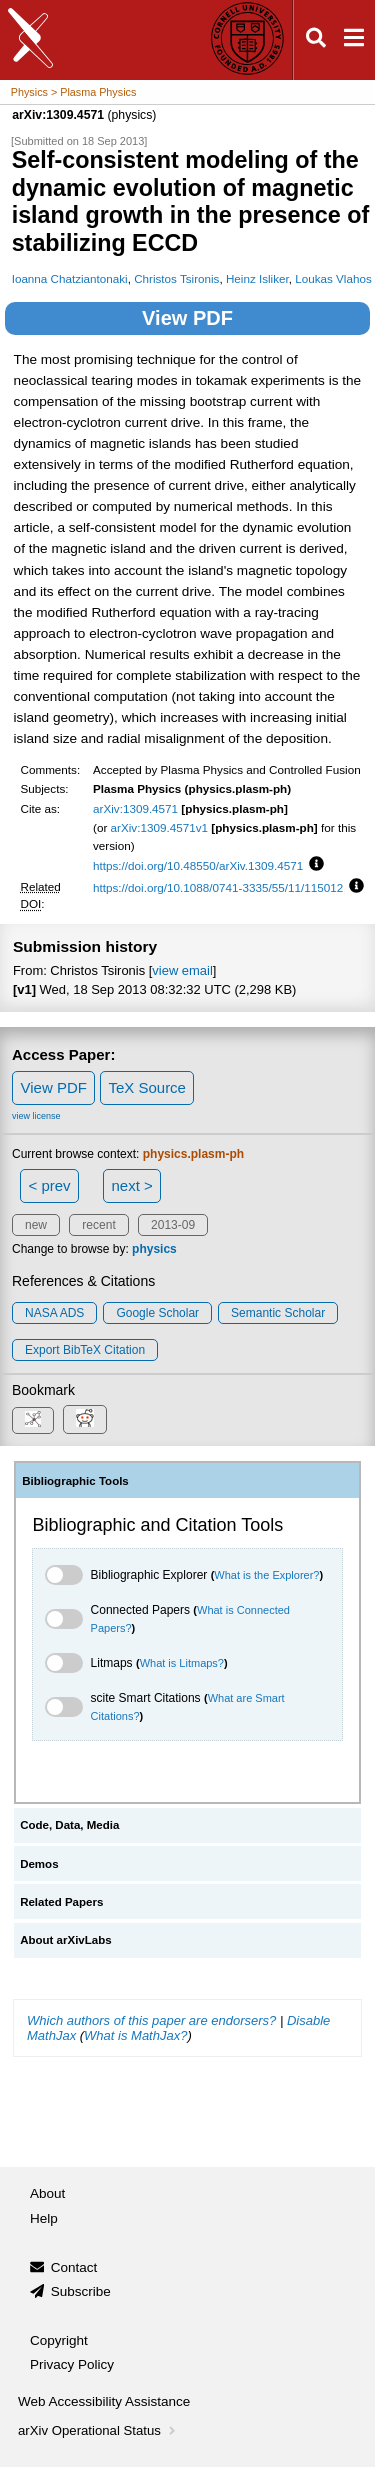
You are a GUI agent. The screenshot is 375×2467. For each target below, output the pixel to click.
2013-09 (173, 1225)
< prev (50, 1185)
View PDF (187, 318)
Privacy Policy (72, 2364)
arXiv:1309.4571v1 (159, 827)
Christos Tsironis (176, 278)
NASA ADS (54, 1313)
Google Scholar (157, 1313)
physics (154, 1249)
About (47, 2193)
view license (36, 1116)
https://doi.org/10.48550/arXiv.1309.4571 (198, 865)
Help (44, 2218)
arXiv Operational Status (98, 2430)
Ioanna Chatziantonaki (70, 278)
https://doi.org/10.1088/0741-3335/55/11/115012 (218, 887)
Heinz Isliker (257, 278)
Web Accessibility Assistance (104, 2401)
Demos (39, 1864)
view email (182, 970)
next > (131, 1185)
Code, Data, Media (69, 1825)
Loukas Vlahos (333, 278)
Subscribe (81, 2291)
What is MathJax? (135, 2035)
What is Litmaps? (182, 1663)
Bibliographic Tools (75, 1481)
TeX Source (147, 1087)
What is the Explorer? (266, 1575)
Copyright (59, 2340)
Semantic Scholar (278, 1313)
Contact (74, 2267)
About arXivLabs (66, 1940)
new (36, 1225)
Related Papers (61, 1902)
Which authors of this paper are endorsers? (151, 2020)
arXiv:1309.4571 (135, 808)
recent (98, 1225)
